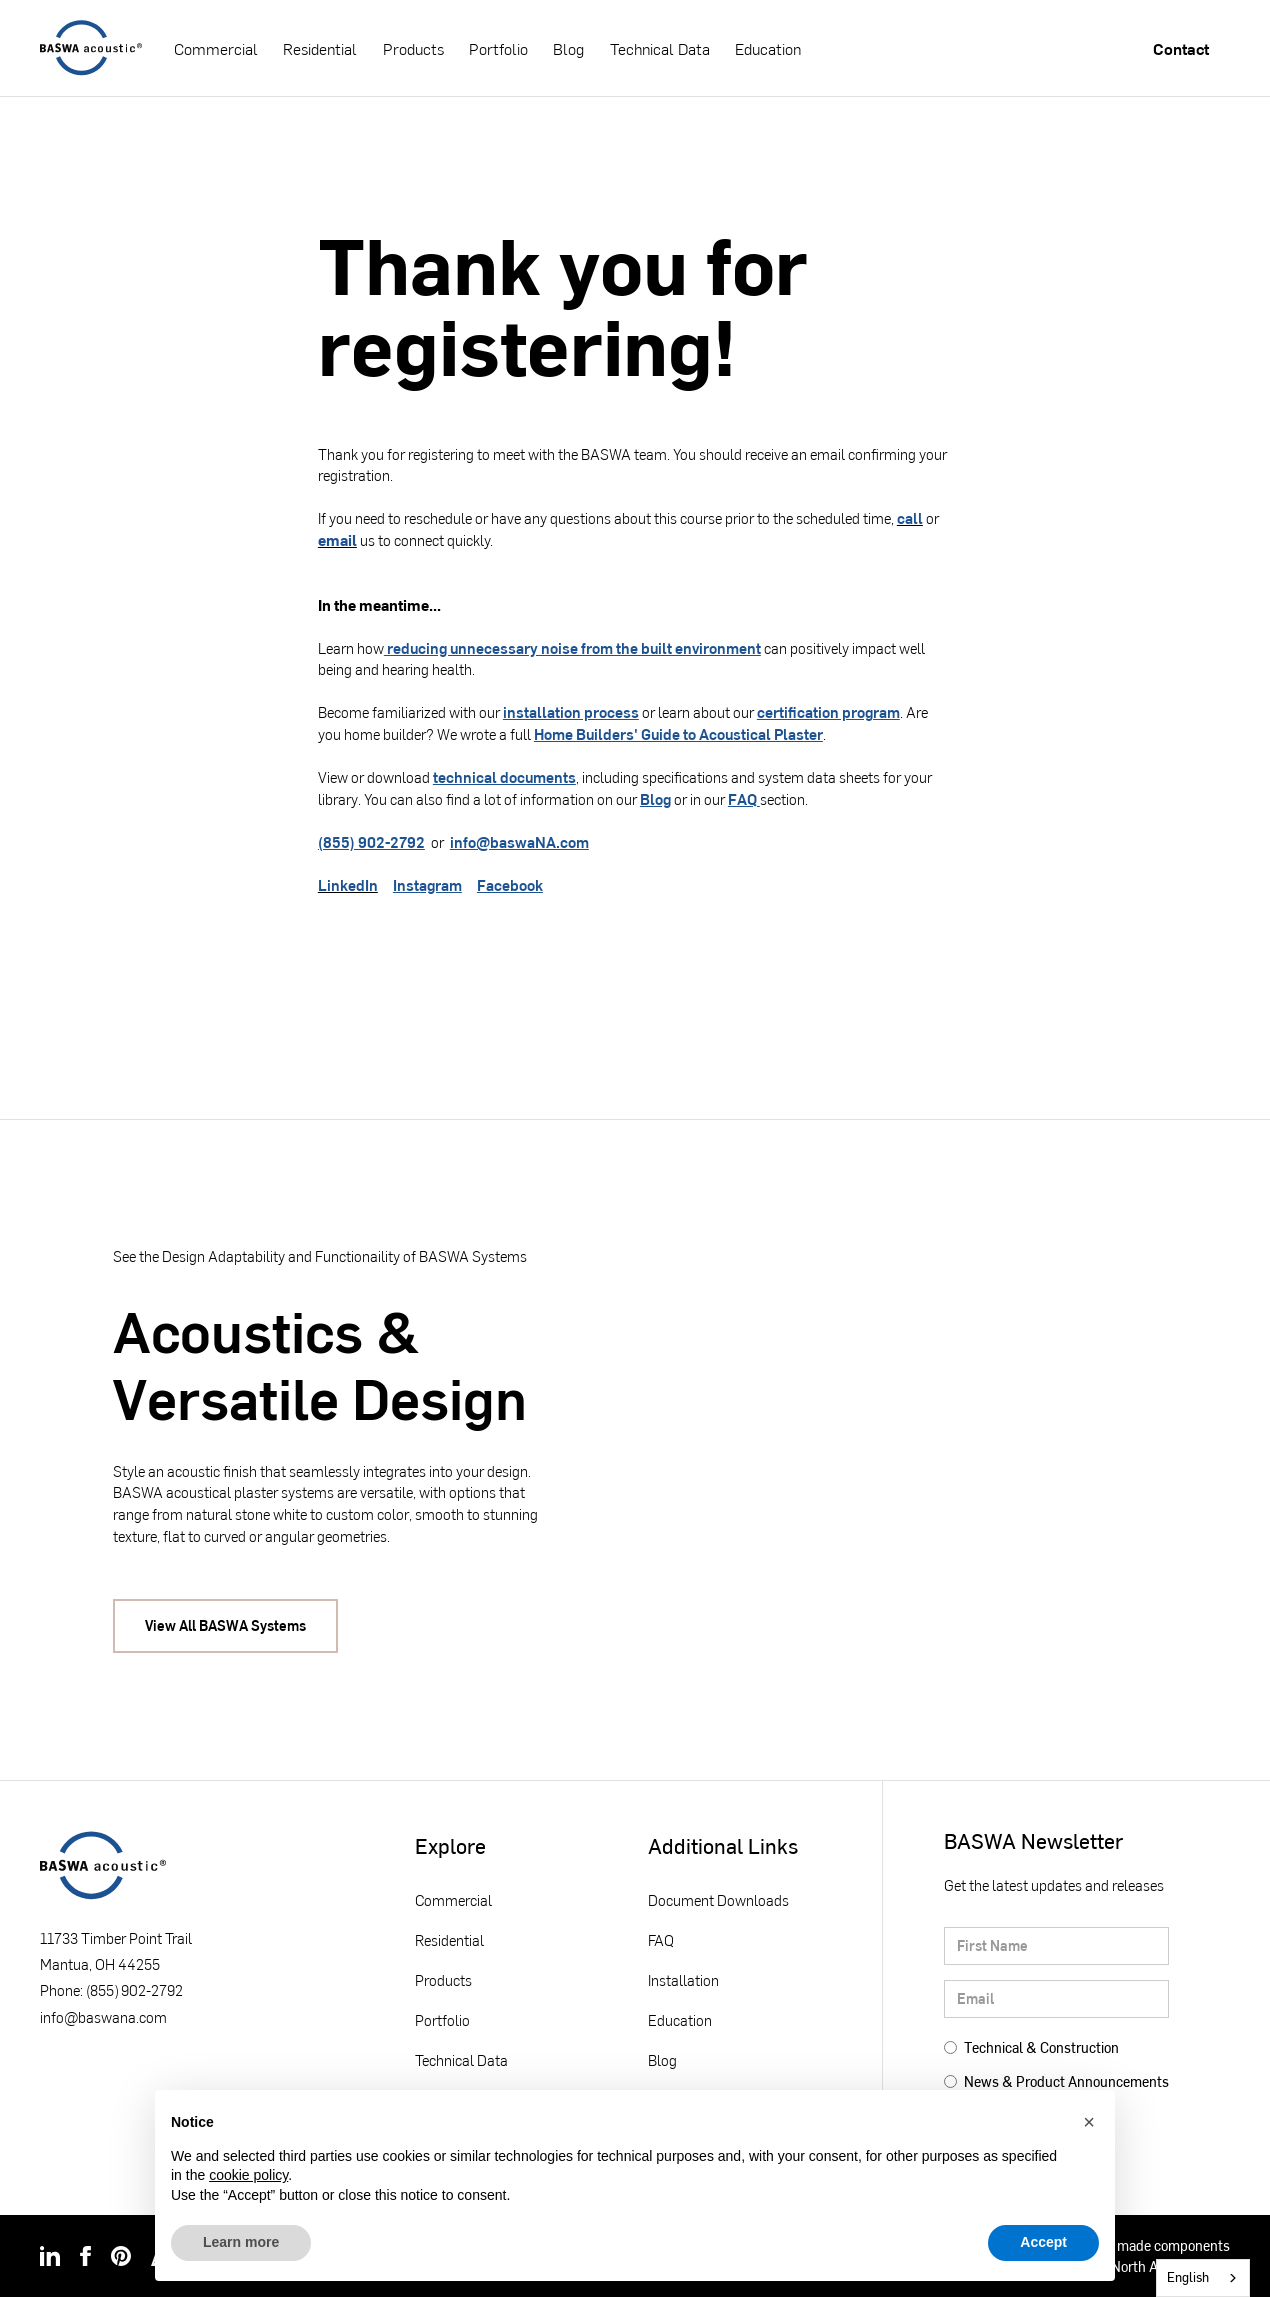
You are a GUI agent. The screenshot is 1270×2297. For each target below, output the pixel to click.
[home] (91, 48)
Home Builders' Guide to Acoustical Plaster (678, 734)
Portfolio (498, 48)
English (1188, 2277)
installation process (571, 712)
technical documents (504, 777)
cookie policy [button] (248, 2175)
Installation (683, 1980)
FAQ (744, 799)
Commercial (216, 48)
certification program (828, 712)
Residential (320, 48)
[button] (1089, 2122)
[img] (50, 2256)
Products (413, 48)
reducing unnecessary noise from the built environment (572, 648)
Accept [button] (1043, 2242)
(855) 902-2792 (371, 842)
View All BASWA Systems (225, 1625)
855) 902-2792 (136, 1990)
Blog (568, 48)
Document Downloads (718, 1900)
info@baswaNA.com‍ (519, 842)
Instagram (427, 885)
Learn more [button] (241, 2242)
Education (768, 48)
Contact (1181, 48)
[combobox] (1203, 2278)
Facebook (510, 885)
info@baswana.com (103, 2017)
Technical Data (660, 48)
